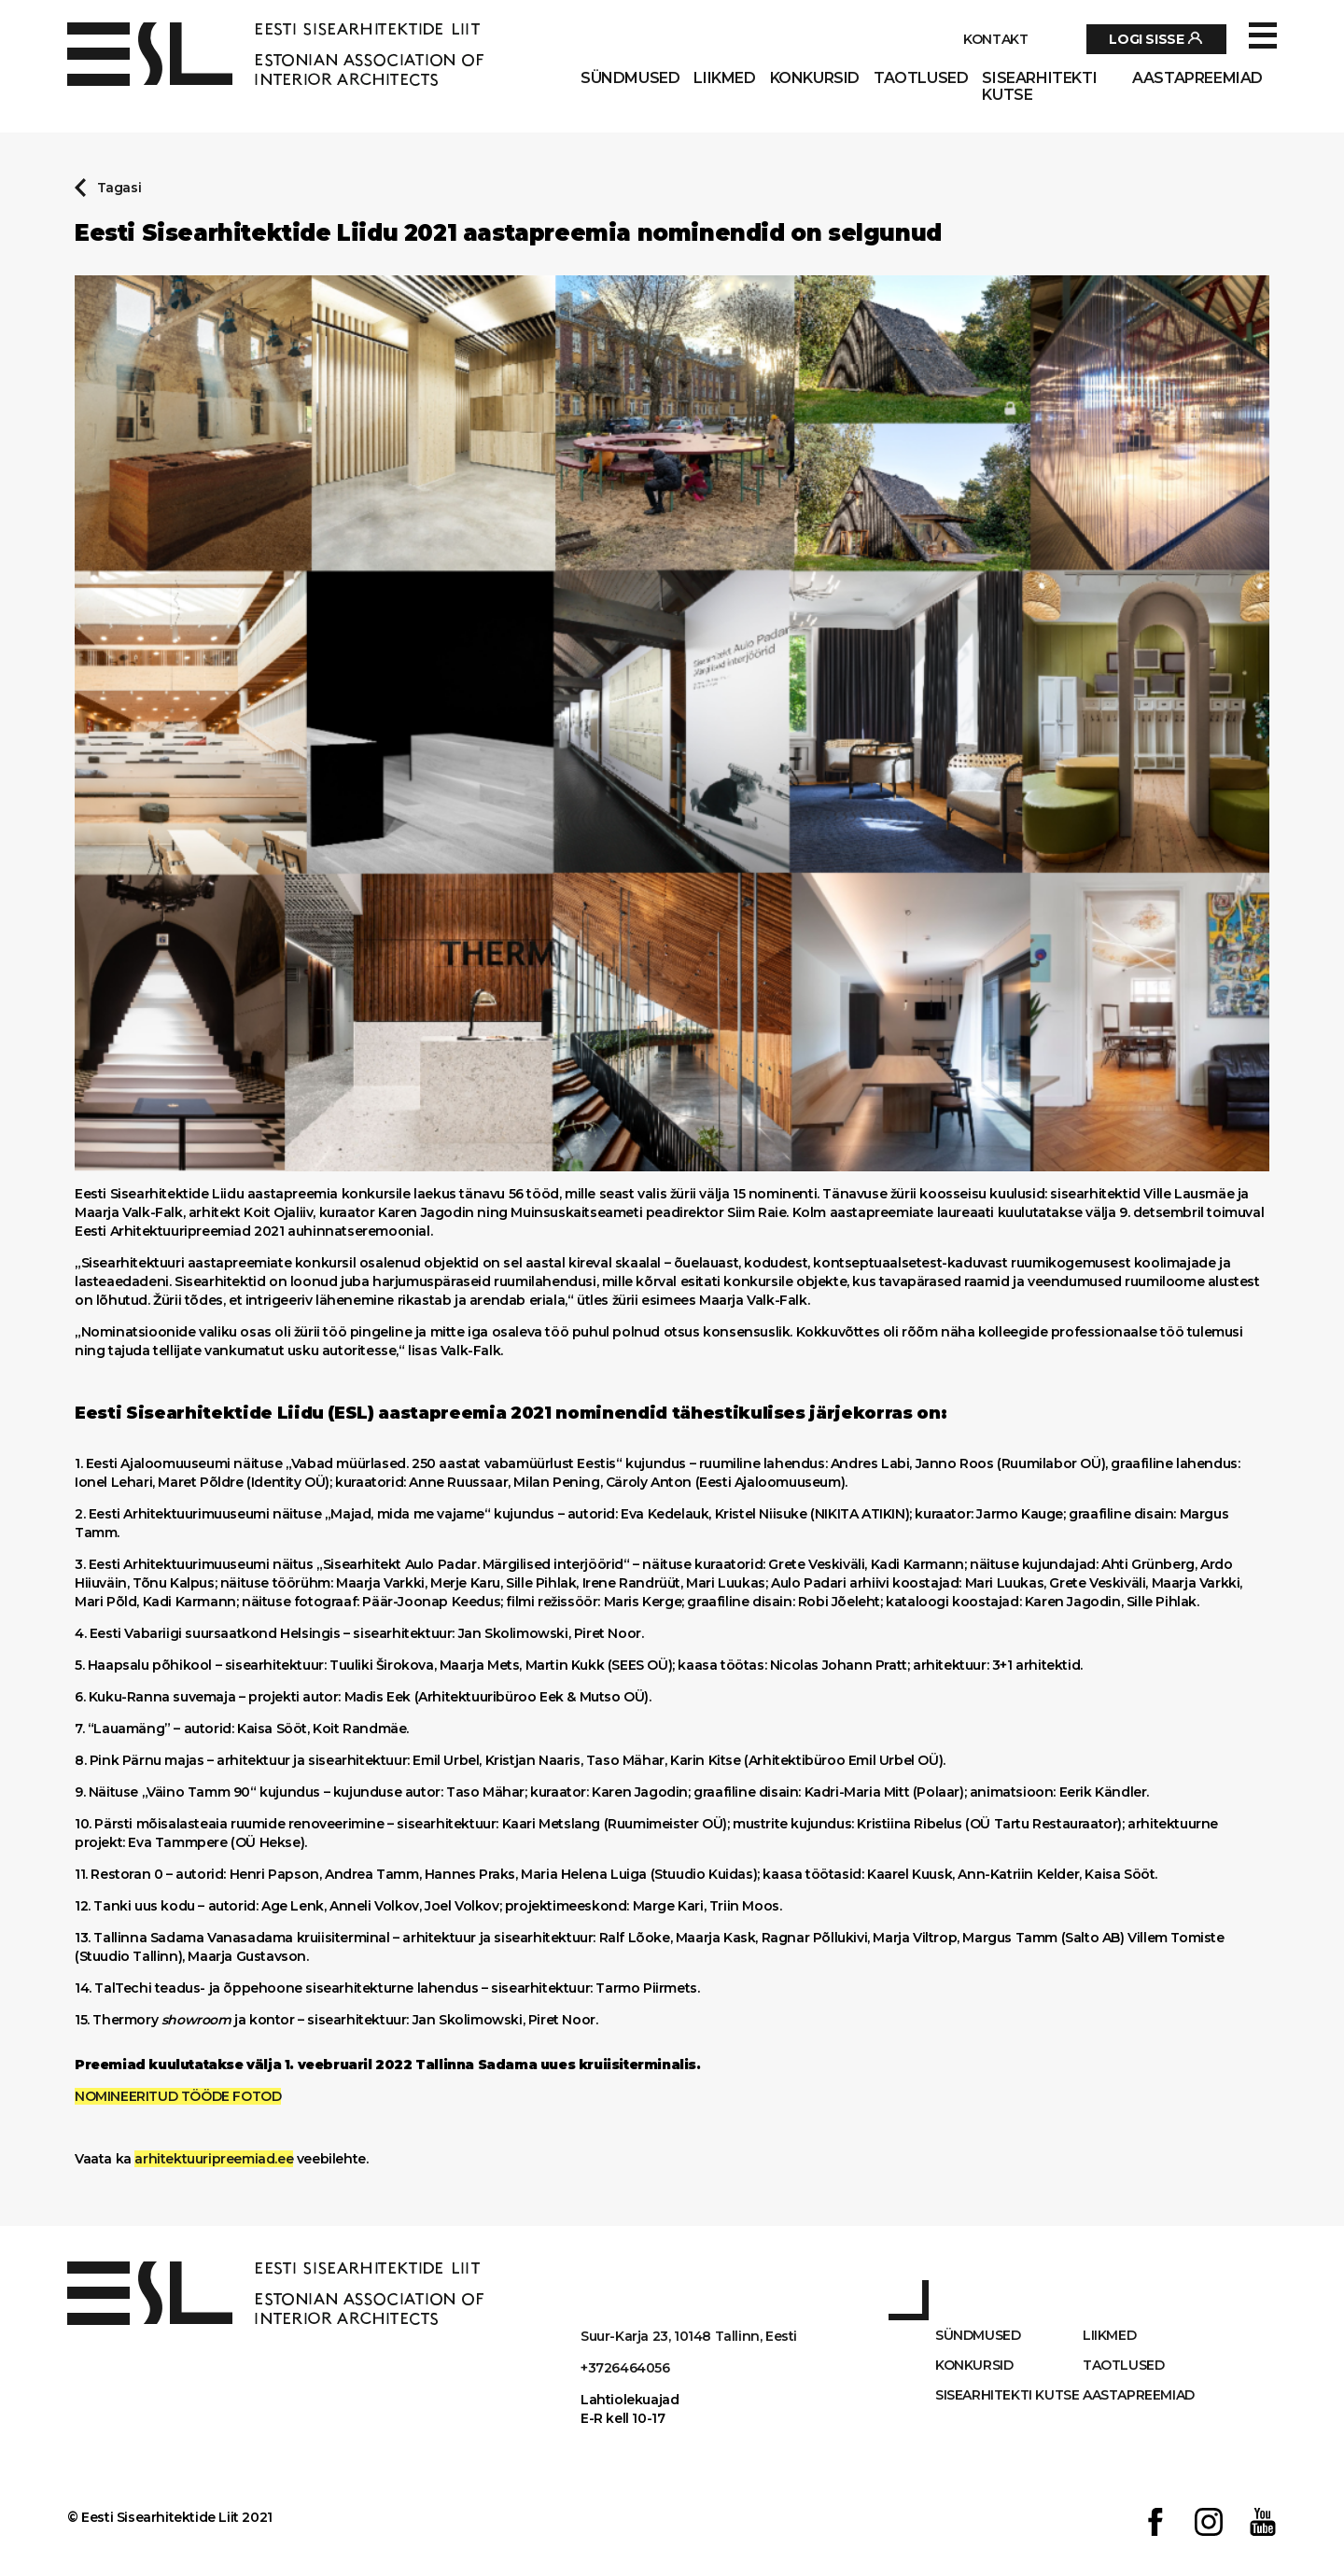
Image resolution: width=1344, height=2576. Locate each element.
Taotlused (921, 78)
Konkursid (815, 78)
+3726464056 (625, 2367)
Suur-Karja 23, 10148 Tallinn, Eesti (689, 2336)
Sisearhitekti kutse (1039, 87)
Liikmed (724, 78)
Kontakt (995, 39)
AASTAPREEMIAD (1197, 78)
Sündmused (630, 78)
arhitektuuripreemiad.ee (213, 2158)
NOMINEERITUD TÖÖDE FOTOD (178, 2096)
